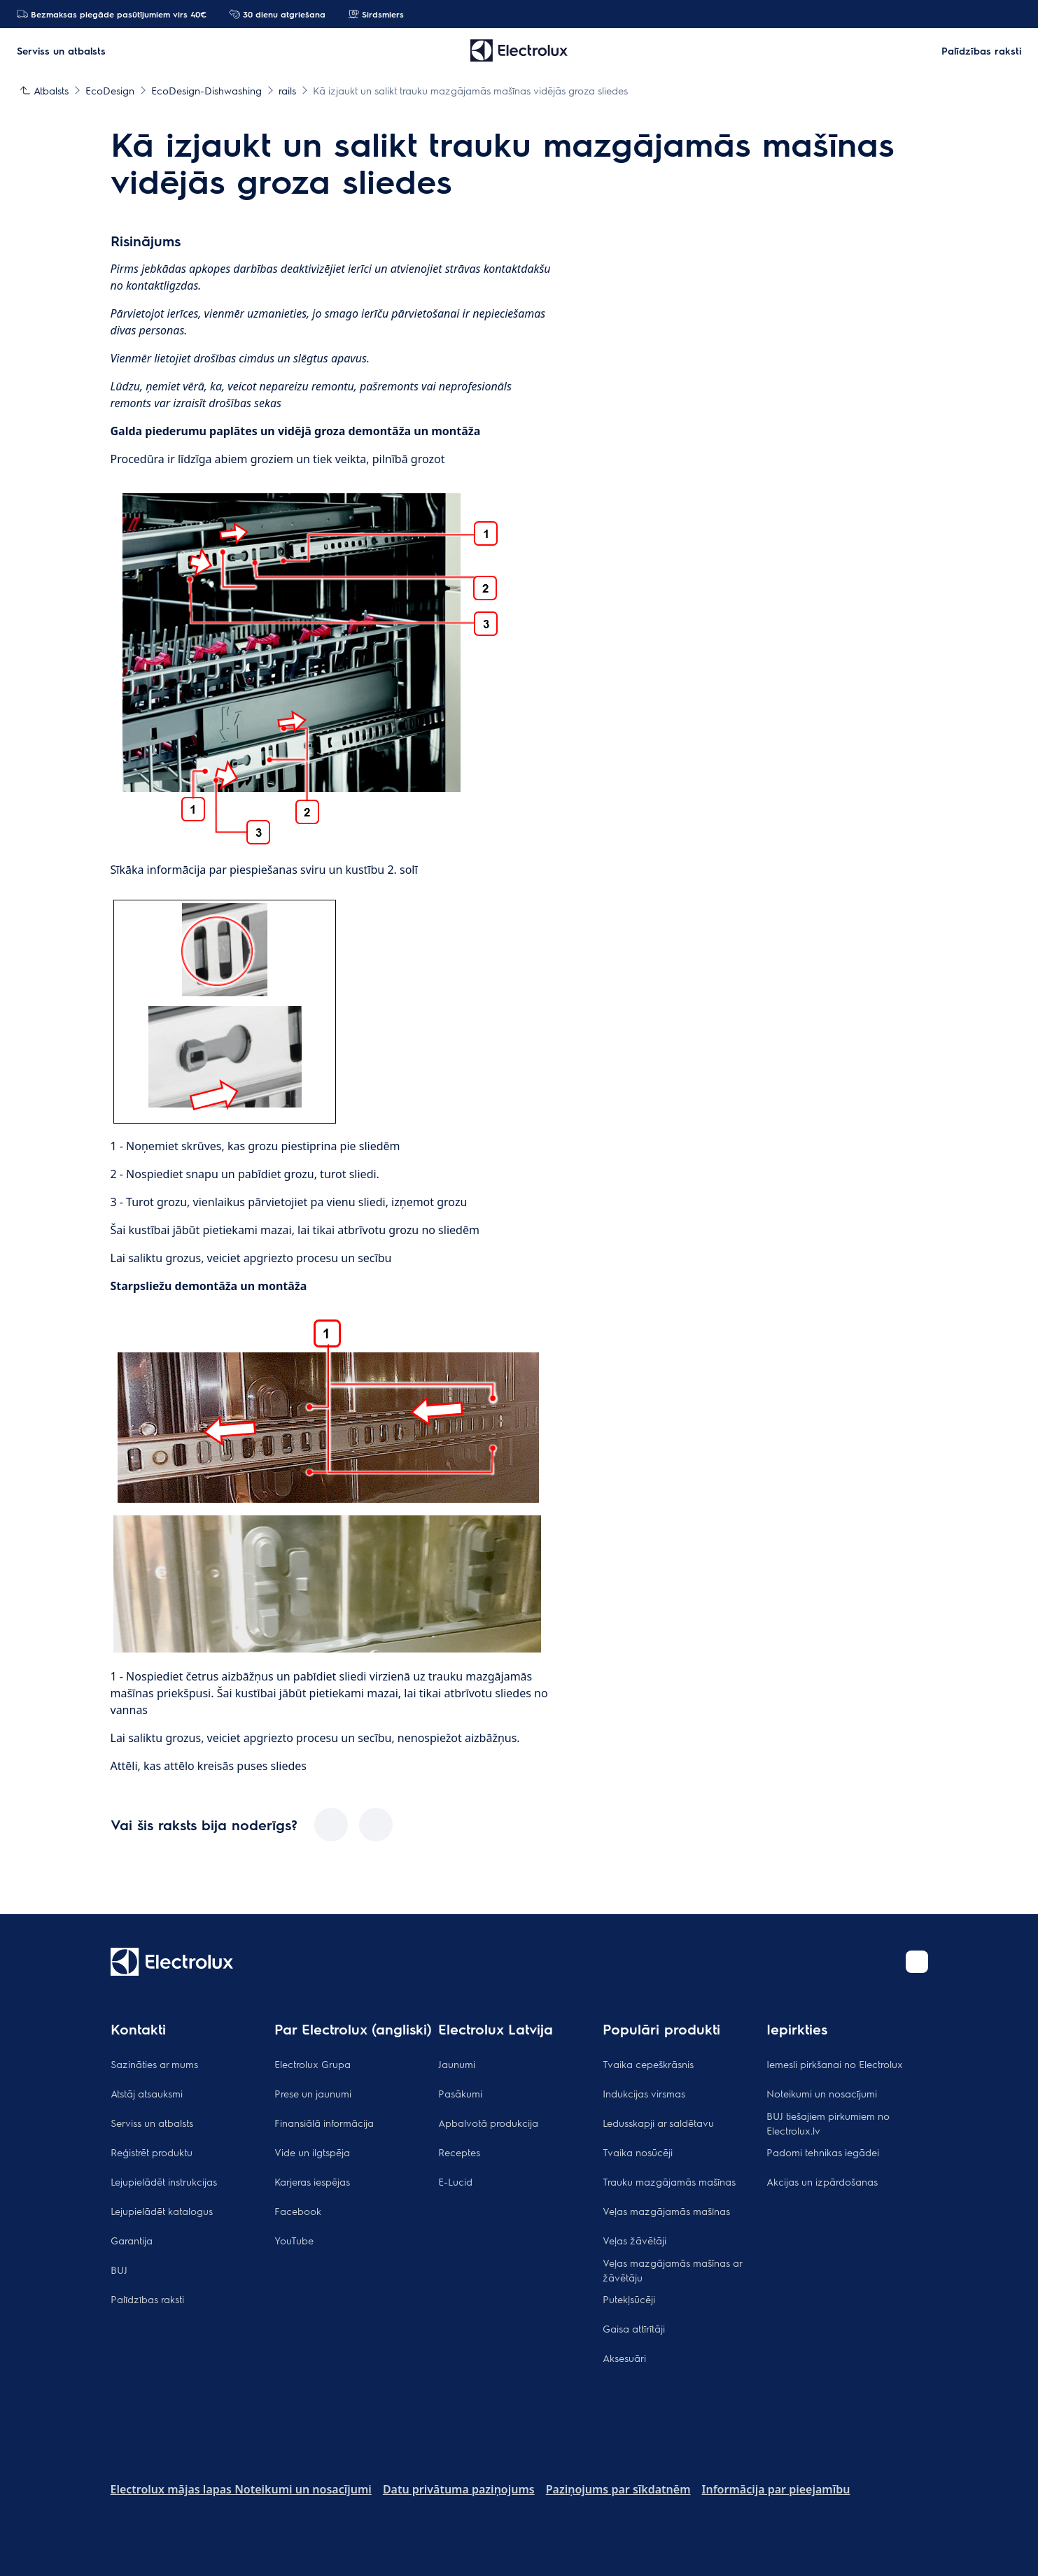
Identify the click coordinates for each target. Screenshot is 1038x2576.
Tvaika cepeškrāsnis (648, 2064)
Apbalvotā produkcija (488, 2122)
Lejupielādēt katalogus (162, 2211)
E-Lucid (455, 2181)
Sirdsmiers (376, 14)
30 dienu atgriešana (277, 14)
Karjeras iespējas (312, 2181)
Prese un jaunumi (312, 2093)
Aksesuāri (624, 2357)
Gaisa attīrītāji (634, 2328)
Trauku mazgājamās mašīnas (669, 2181)
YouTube (294, 2240)
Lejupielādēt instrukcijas (164, 2181)
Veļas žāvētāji (634, 2240)
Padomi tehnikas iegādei (822, 2152)
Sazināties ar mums (154, 2064)
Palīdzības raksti (147, 2299)
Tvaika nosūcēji (638, 2152)
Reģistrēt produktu (151, 2152)
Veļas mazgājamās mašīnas (666, 2211)
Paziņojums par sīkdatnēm (618, 2489)
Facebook (297, 2211)
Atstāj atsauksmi (147, 2093)
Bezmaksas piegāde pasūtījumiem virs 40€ (111, 14)
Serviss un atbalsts (152, 2122)
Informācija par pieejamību (776, 2489)
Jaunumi (456, 2064)
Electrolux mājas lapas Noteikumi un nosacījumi (241, 2489)
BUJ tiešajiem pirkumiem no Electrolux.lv (828, 2123)
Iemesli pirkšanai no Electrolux (834, 2064)
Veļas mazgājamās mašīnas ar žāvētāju (672, 2270)
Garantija (132, 2240)
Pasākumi (460, 2093)
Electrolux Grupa (312, 2064)
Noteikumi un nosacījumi (821, 2093)
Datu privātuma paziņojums (459, 2489)
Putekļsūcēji (629, 2299)
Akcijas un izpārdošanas (822, 2181)
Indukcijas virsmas (644, 2093)
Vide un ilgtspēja (312, 2152)
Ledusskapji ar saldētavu (658, 2122)
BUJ (119, 2269)
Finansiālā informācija (324, 2122)
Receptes (459, 2152)
